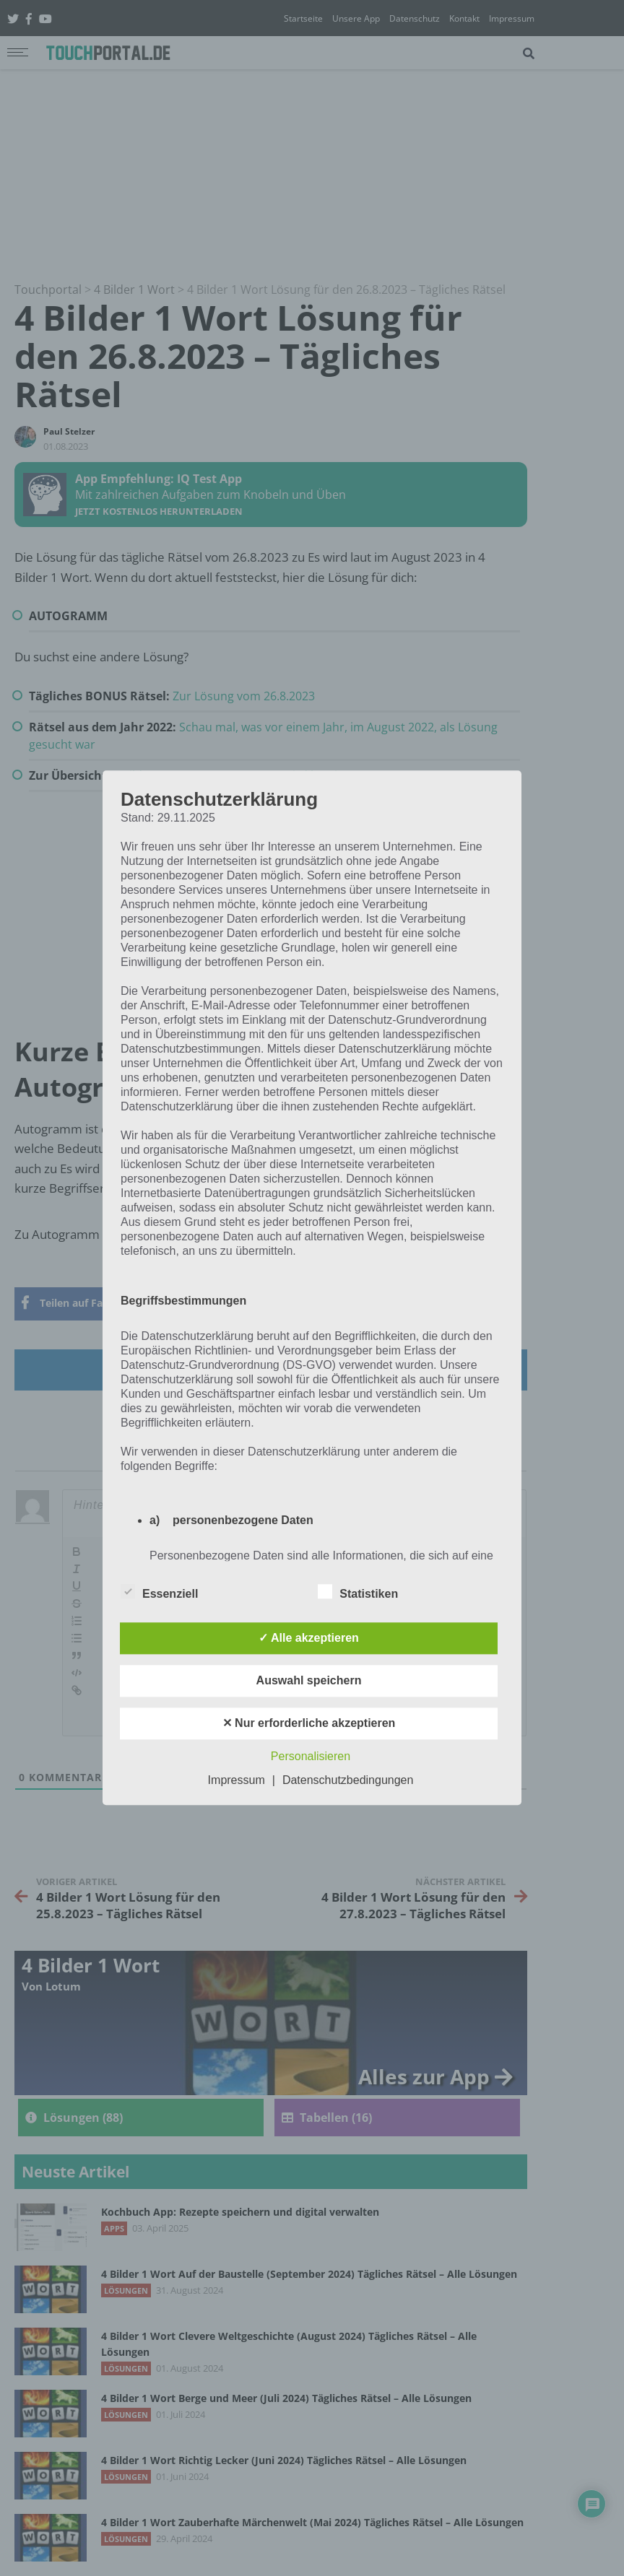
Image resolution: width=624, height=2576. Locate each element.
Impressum (236, 1781)
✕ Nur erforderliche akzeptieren (309, 1724)
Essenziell (159, 1592)
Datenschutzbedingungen (347, 1781)
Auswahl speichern (309, 1681)
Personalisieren (310, 1757)
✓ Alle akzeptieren (309, 1638)
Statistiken (358, 1592)
